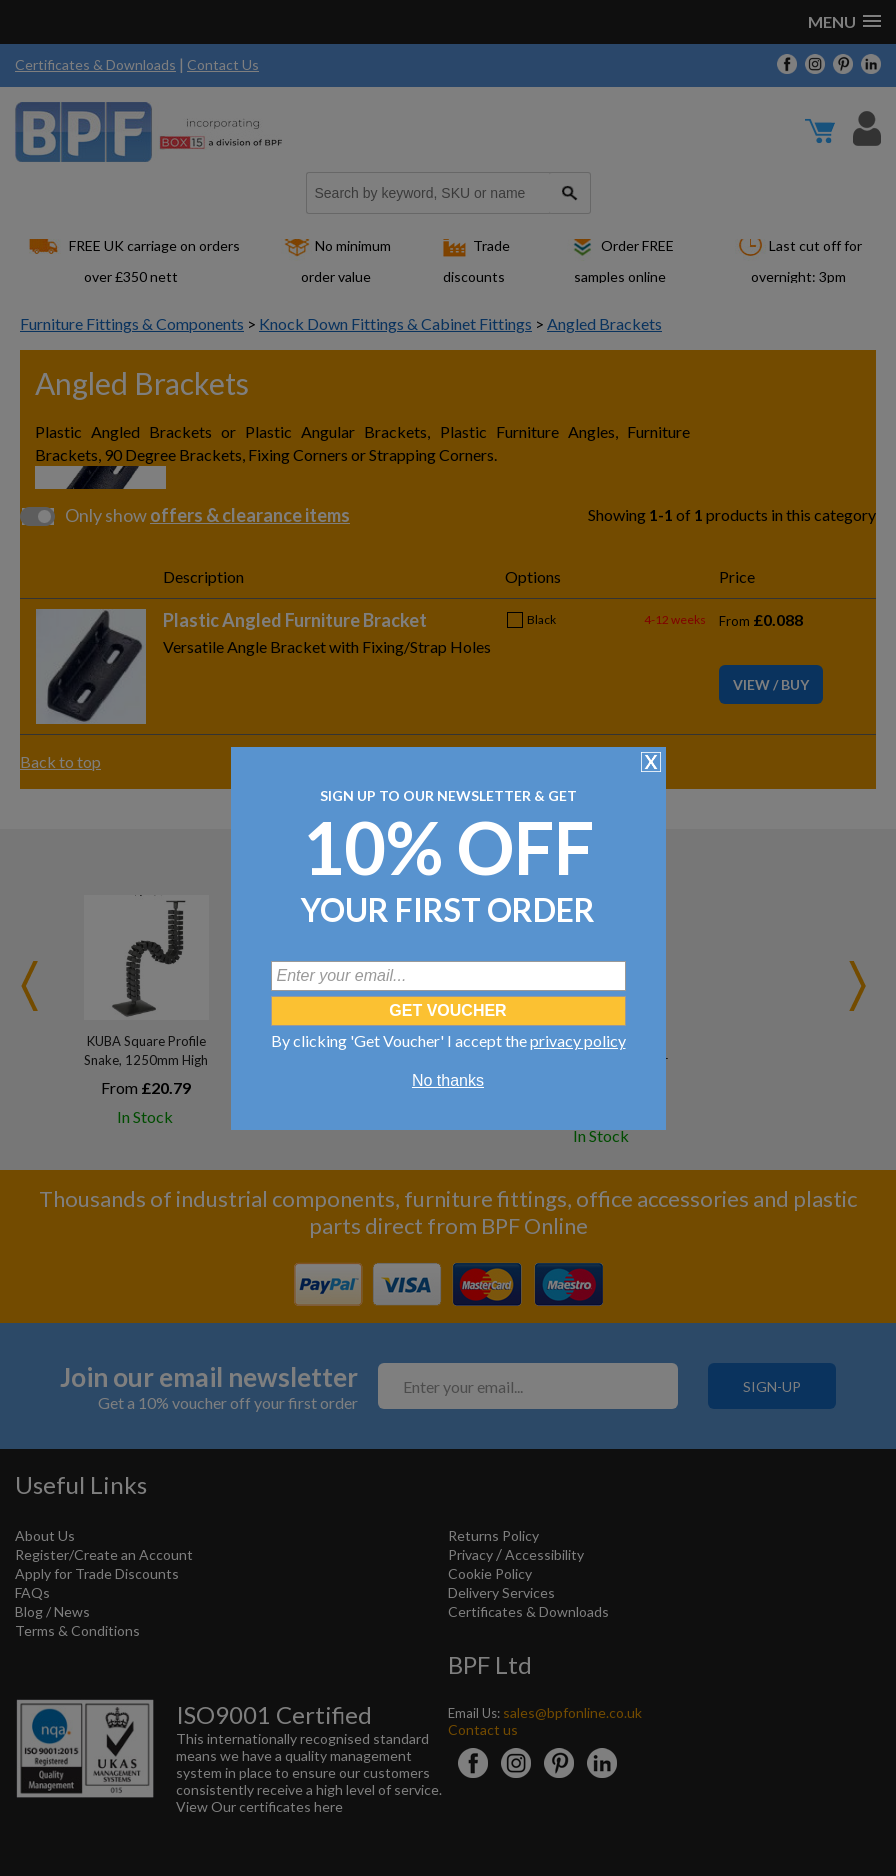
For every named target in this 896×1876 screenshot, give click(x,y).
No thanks (448, 1080)
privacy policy (578, 1040)
